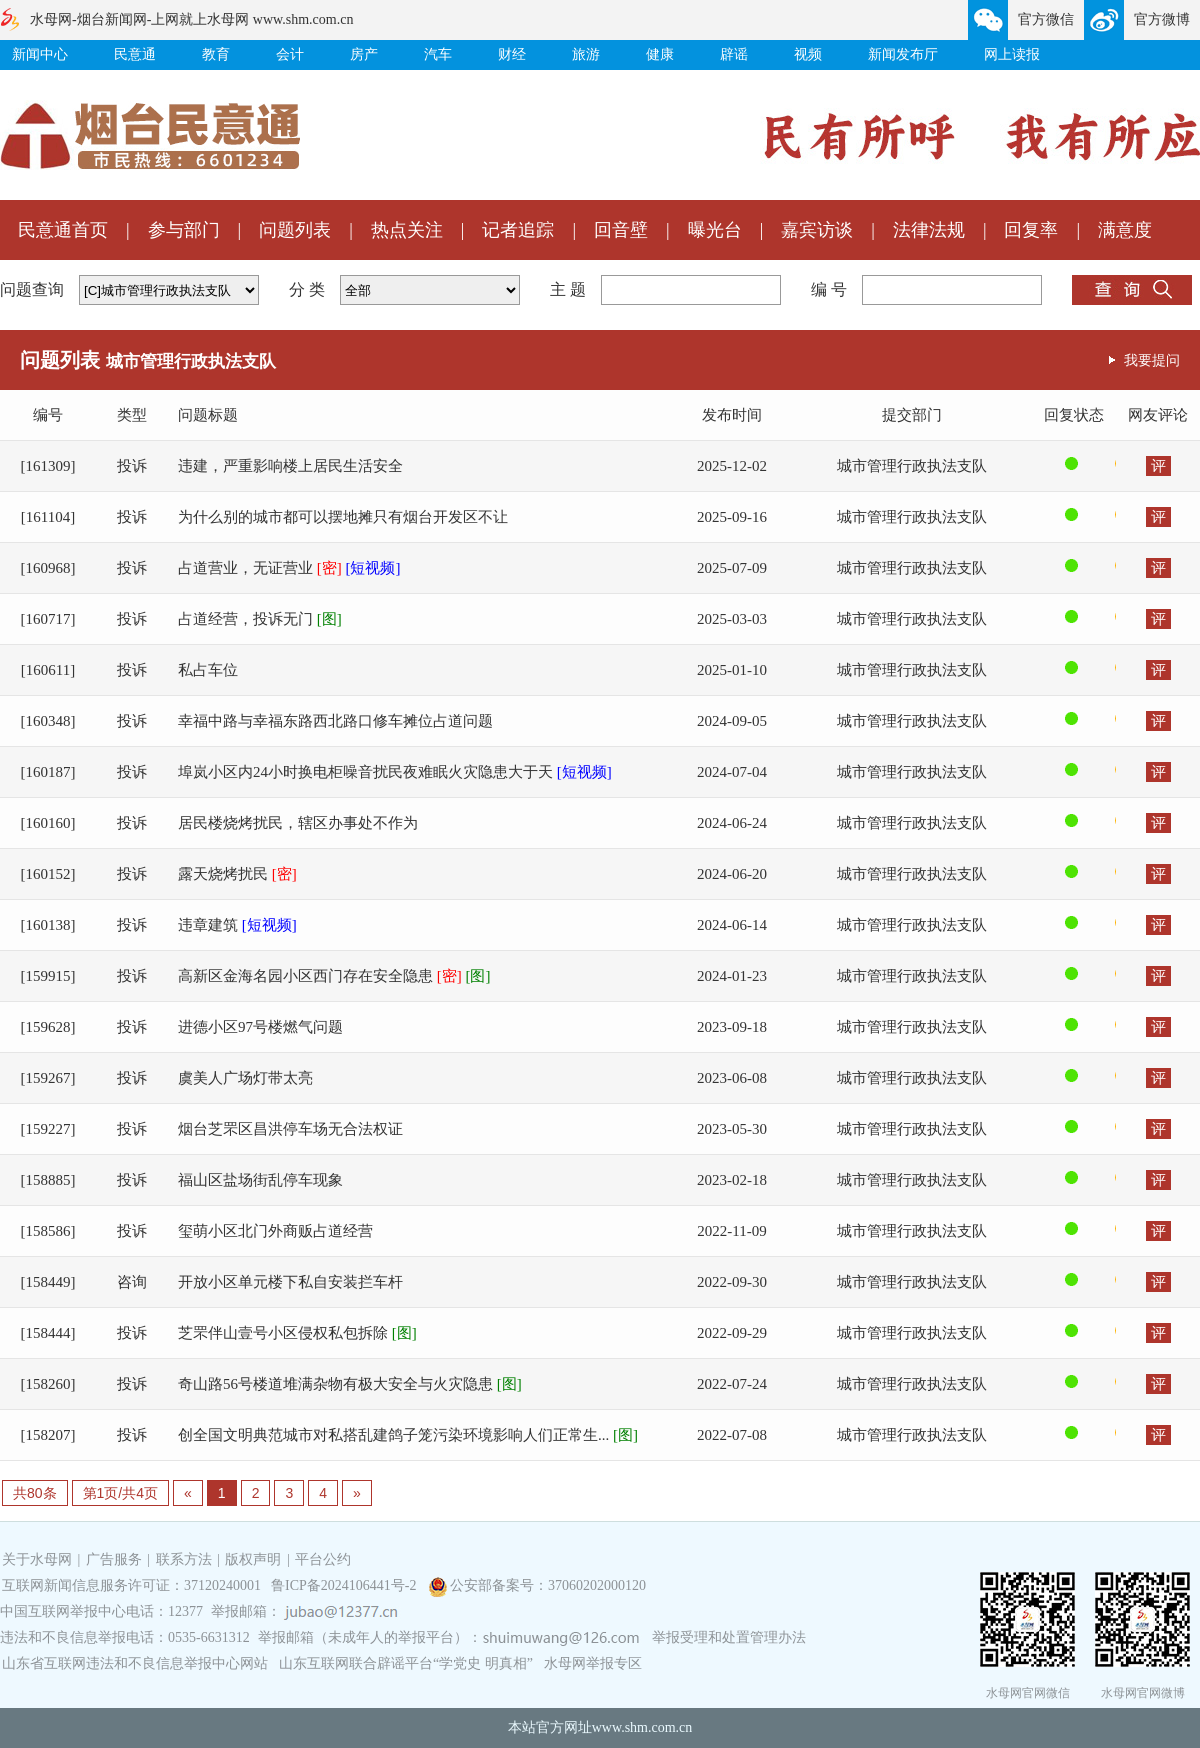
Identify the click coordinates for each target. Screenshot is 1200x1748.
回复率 (1031, 230)
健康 (660, 54)
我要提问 (1152, 360)
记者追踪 (518, 230)
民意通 (135, 54)
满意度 (1125, 230)
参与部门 (184, 230)
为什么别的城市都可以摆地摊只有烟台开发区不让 (343, 517)
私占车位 (208, 670)
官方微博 (1162, 19)
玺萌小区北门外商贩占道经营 (275, 1231)
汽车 (438, 54)
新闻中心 (40, 54)
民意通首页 (63, 230)
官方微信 (1046, 19)
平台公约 (323, 1559)
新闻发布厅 (903, 54)
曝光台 (715, 230)
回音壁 (621, 230)
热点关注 (407, 230)
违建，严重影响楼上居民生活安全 (290, 466)
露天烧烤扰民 (237, 874)
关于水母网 (39, 1559)
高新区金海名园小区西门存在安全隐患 (334, 976)
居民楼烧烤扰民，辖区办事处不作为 (298, 823)
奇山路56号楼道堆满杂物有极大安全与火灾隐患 (350, 1384)
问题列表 (295, 230)
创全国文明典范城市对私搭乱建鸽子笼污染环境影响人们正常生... (408, 1435)
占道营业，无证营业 (289, 568)
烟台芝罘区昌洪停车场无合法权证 (290, 1129)
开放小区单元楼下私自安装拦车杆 (290, 1282)
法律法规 (929, 230)
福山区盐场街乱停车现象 (260, 1180)
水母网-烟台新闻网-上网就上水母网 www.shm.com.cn (191, 19)
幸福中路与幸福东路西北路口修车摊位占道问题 (335, 721)
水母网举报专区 (593, 1663)
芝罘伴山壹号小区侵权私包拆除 (297, 1333)
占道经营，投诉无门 (260, 619)
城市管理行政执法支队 (912, 466)
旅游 (586, 54)
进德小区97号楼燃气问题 (260, 1027)
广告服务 (114, 1559)
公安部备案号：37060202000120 (548, 1585)
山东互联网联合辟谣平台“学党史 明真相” (406, 1663)
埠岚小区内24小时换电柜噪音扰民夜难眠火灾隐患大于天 (395, 772)
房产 (364, 54)
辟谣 (734, 54)
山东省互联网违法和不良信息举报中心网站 (135, 1663)
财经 (512, 54)
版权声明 (253, 1559)
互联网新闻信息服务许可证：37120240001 (131, 1585)
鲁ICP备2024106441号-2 (345, 1585)
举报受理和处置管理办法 (729, 1637)
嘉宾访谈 (817, 230)
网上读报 (1012, 54)
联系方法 (184, 1559)
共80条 (35, 1493)
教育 (216, 54)
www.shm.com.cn (642, 1727)
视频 (808, 54)
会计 (290, 54)
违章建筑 (237, 925)
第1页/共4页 (120, 1493)
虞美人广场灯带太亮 (245, 1078)
